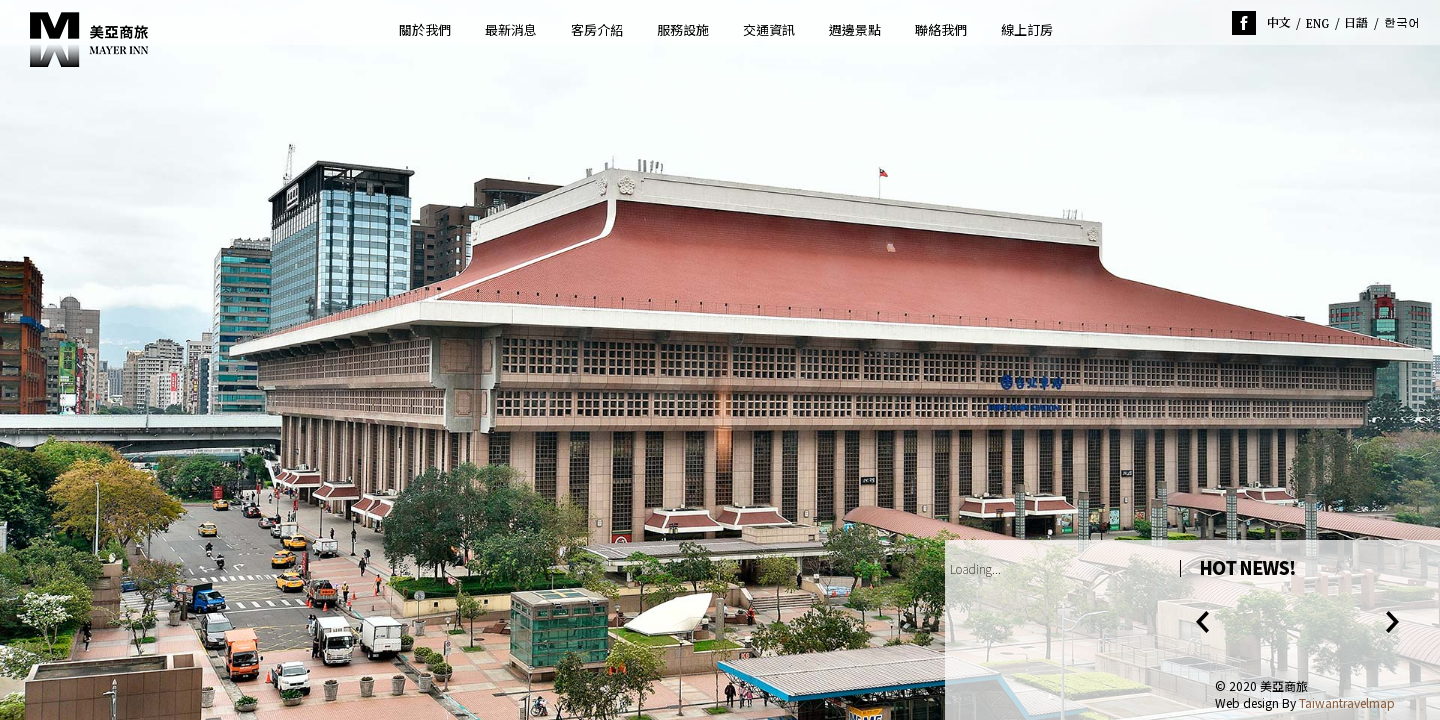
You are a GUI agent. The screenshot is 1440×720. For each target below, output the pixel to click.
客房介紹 (597, 29)
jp (1357, 23)
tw (1279, 23)
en (1318, 23)
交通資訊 (769, 29)
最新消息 (511, 29)
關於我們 (425, 29)
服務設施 (683, 29)
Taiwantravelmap (1347, 702)
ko (1402, 23)
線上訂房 (1027, 29)
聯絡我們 (941, 29)
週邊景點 (855, 29)
